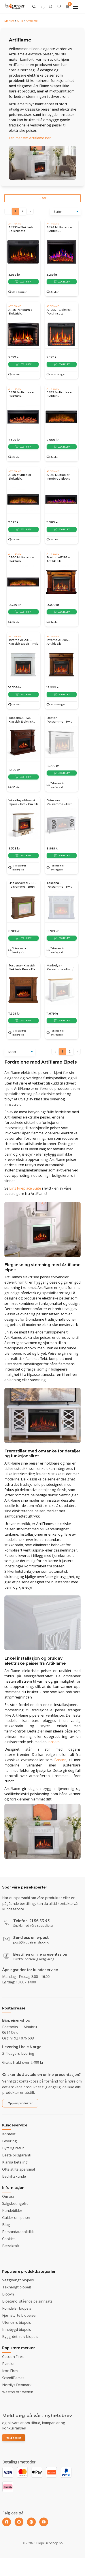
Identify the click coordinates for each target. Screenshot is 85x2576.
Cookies (8, 2238)
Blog (6, 2224)
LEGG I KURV (23, 281)
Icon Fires (10, 2370)
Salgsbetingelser (16, 2203)
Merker (9, 21)
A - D (20, 21)
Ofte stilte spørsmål (18, 2169)
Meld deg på (13, 2437)
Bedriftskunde (14, 2176)
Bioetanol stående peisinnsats (27, 2301)
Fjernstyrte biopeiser (19, 2315)
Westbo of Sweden (17, 2392)
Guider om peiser (16, 2217)
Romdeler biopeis (16, 2308)
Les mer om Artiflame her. (30, 138)
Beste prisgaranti (16, 2155)
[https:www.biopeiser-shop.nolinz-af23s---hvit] (42, 1228)
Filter (43, 198)
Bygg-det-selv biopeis (20, 2336)
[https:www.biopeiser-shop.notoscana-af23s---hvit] (42, 1622)
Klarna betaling (15, 2162)
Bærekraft (10, 2245)
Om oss (8, 2196)
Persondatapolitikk (18, 2231)
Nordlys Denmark (17, 2384)
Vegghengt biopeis (18, 2280)
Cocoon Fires (13, 2356)
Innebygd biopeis (16, 2329)
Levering (9, 2141)
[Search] (34, 7)
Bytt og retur (13, 2148)
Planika (8, 2363)
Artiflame (32, 21)
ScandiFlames (13, 2377)
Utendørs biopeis (16, 2322)
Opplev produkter (20, 2103)
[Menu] (75, 7)
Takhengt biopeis (17, 2287)
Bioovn (8, 2294)
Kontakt (8, 2134)
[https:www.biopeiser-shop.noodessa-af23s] (42, 1415)
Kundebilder (12, 2210)
